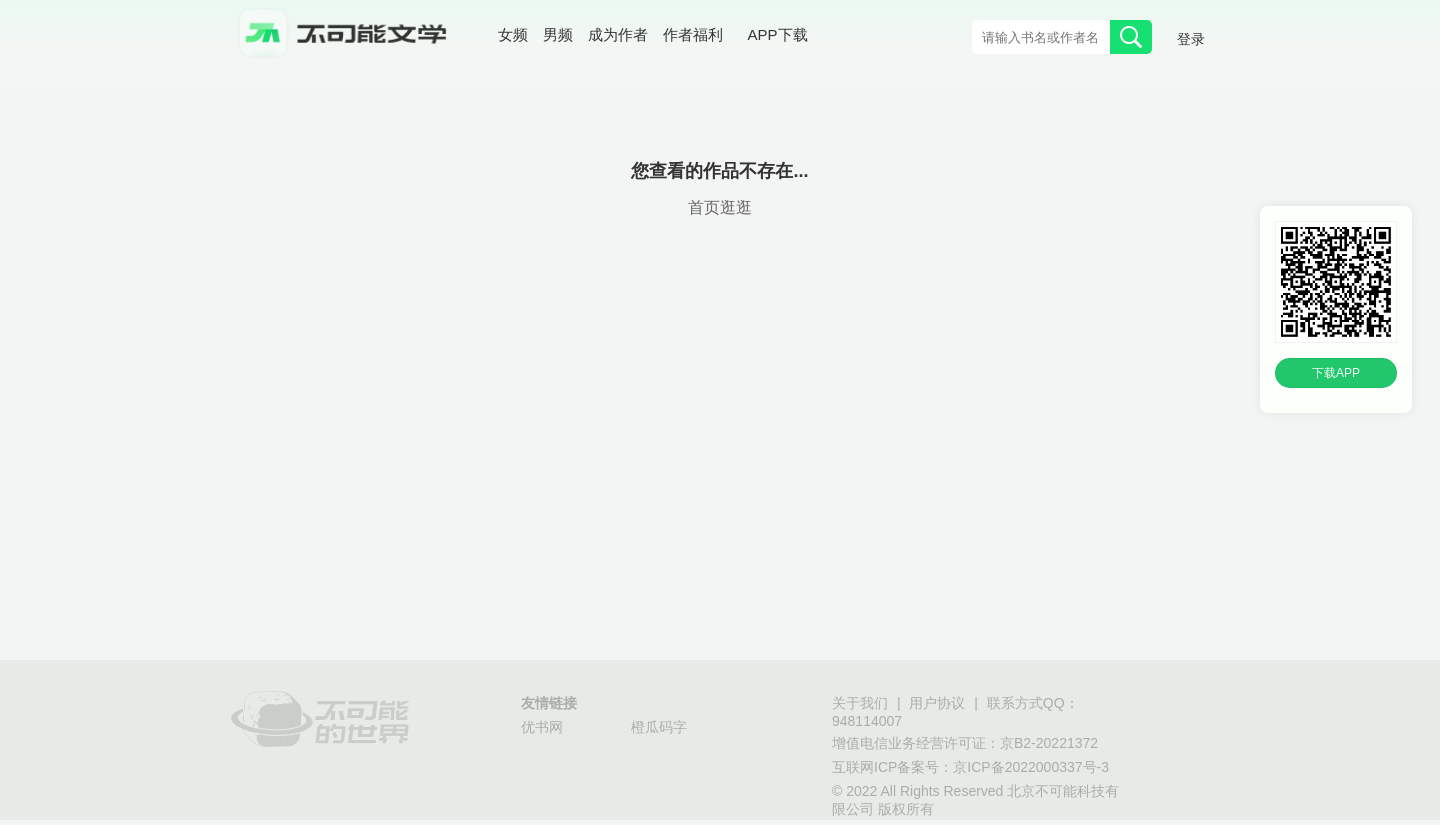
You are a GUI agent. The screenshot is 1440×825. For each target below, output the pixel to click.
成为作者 (618, 34)
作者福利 (693, 34)
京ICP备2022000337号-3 (1031, 767)
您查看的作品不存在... (719, 171)
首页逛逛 (720, 207)
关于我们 (860, 703)
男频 (558, 34)
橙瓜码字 (659, 727)
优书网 (542, 727)
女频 (513, 34)
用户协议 (937, 703)
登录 (1191, 39)
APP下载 (778, 34)
